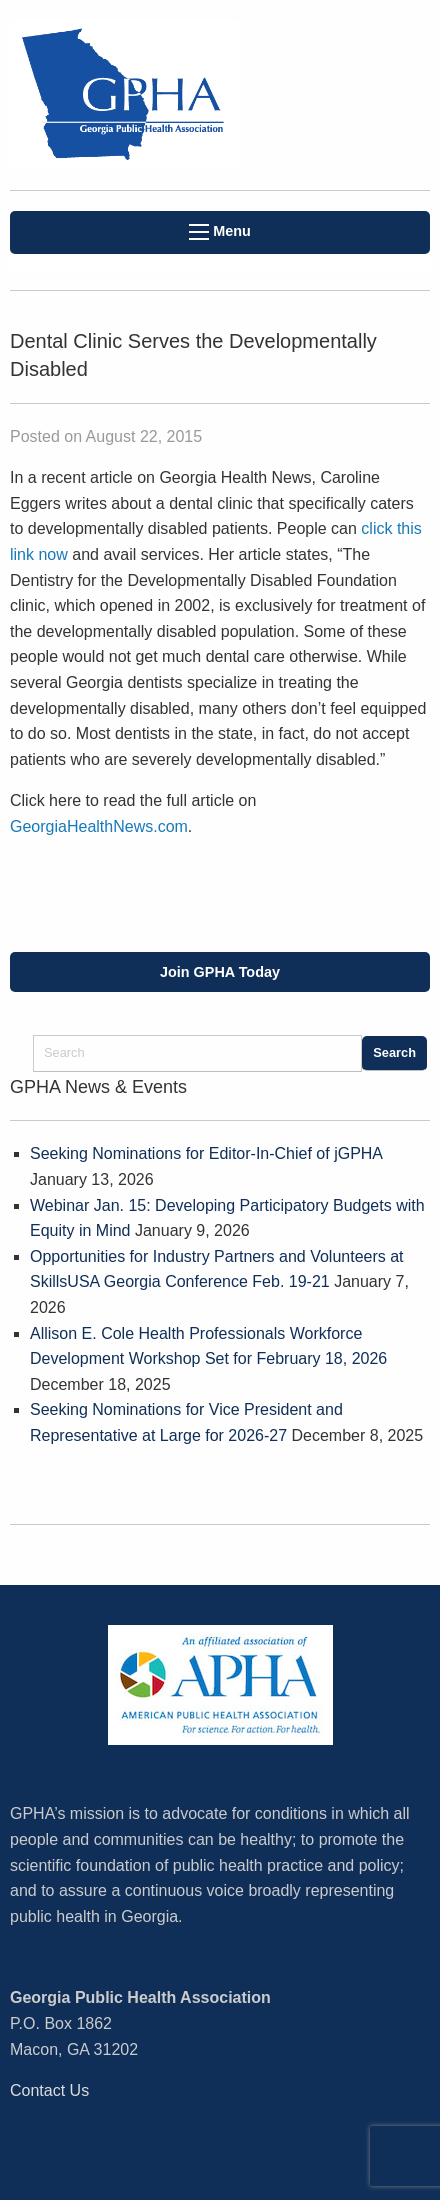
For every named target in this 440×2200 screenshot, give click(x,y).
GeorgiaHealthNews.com (99, 826)
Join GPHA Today (220, 972)
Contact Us (49, 2090)
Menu (220, 231)
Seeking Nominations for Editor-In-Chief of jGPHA (206, 1153)
